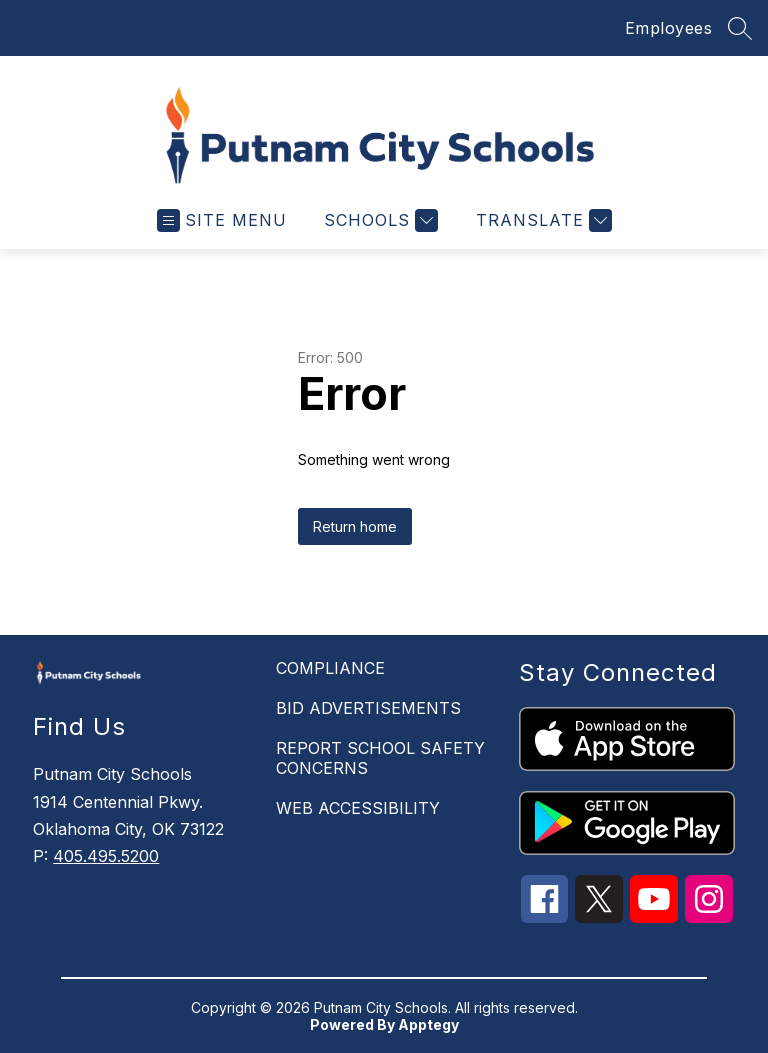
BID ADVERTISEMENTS (368, 708)
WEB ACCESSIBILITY (358, 808)
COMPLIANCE (330, 668)
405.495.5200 (106, 856)
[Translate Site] (541, 220)
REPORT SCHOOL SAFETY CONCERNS (380, 758)
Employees (669, 28)
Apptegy (428, 1024)
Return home (355, 526)
